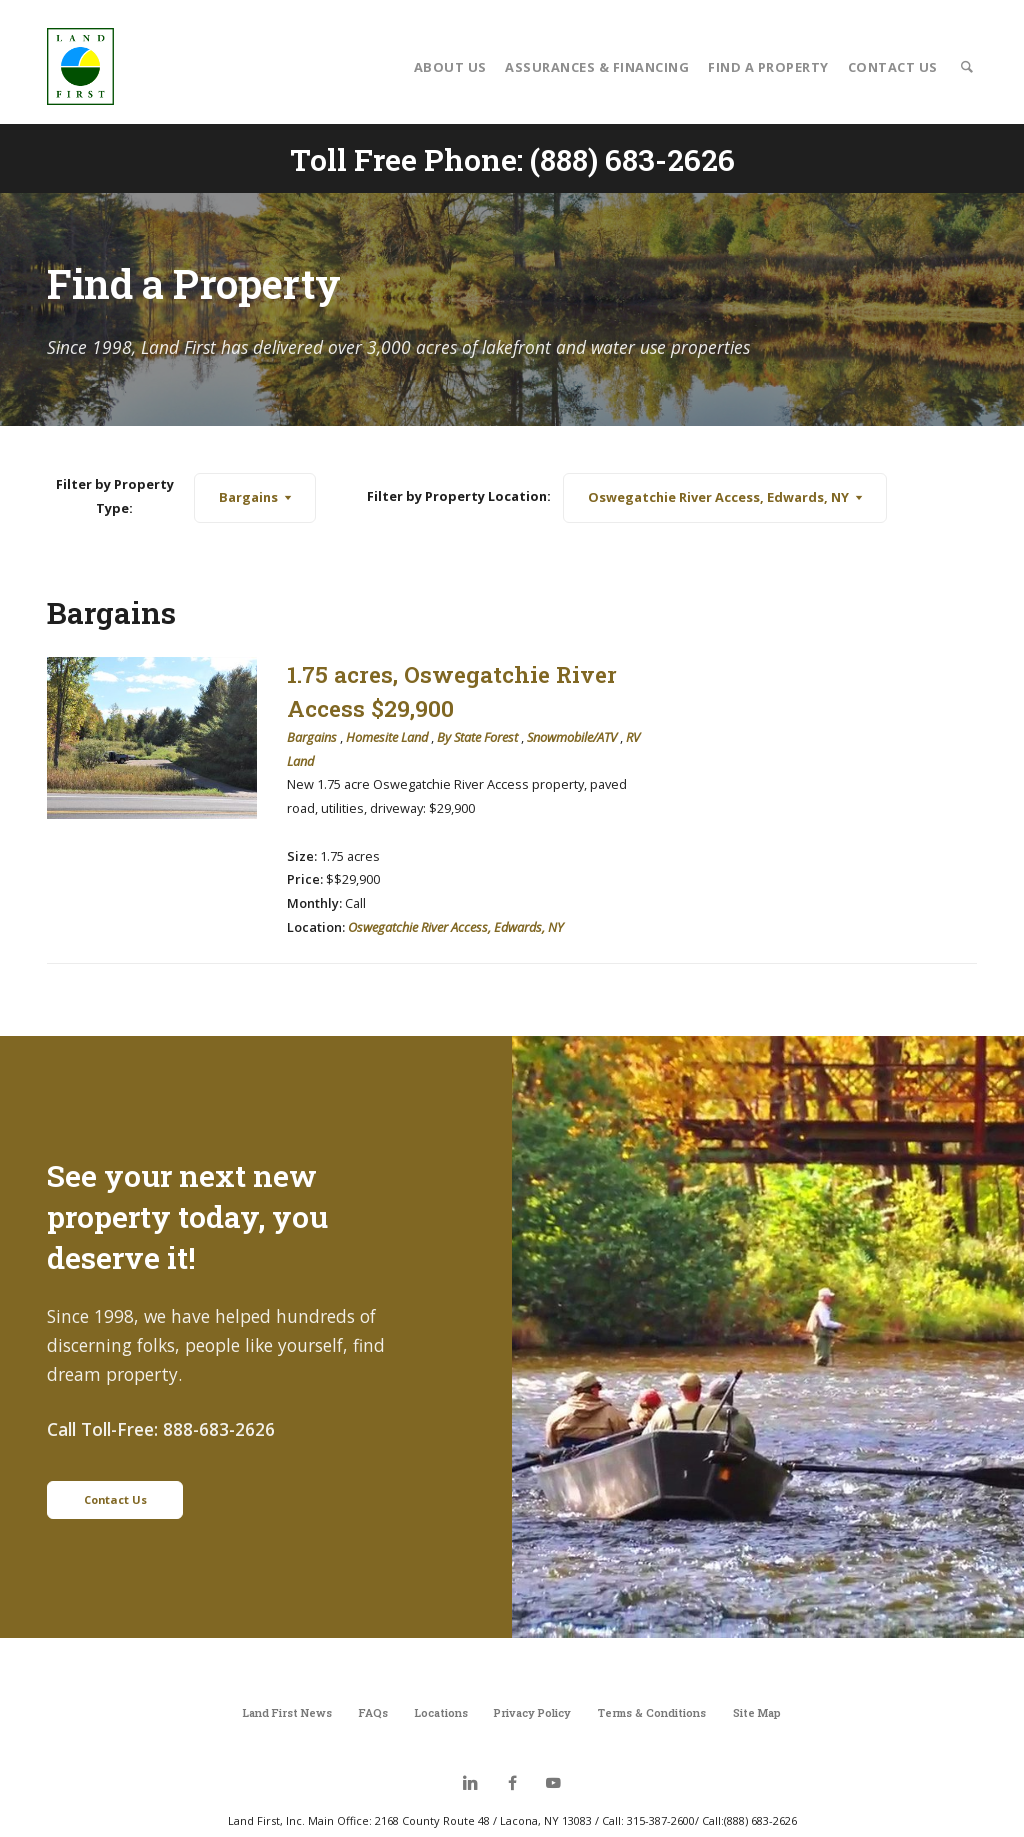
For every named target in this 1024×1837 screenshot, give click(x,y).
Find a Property (768, 67)
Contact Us (893, 67)
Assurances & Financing (597, 67)
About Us (450, 67)
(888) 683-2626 (632, 159)
